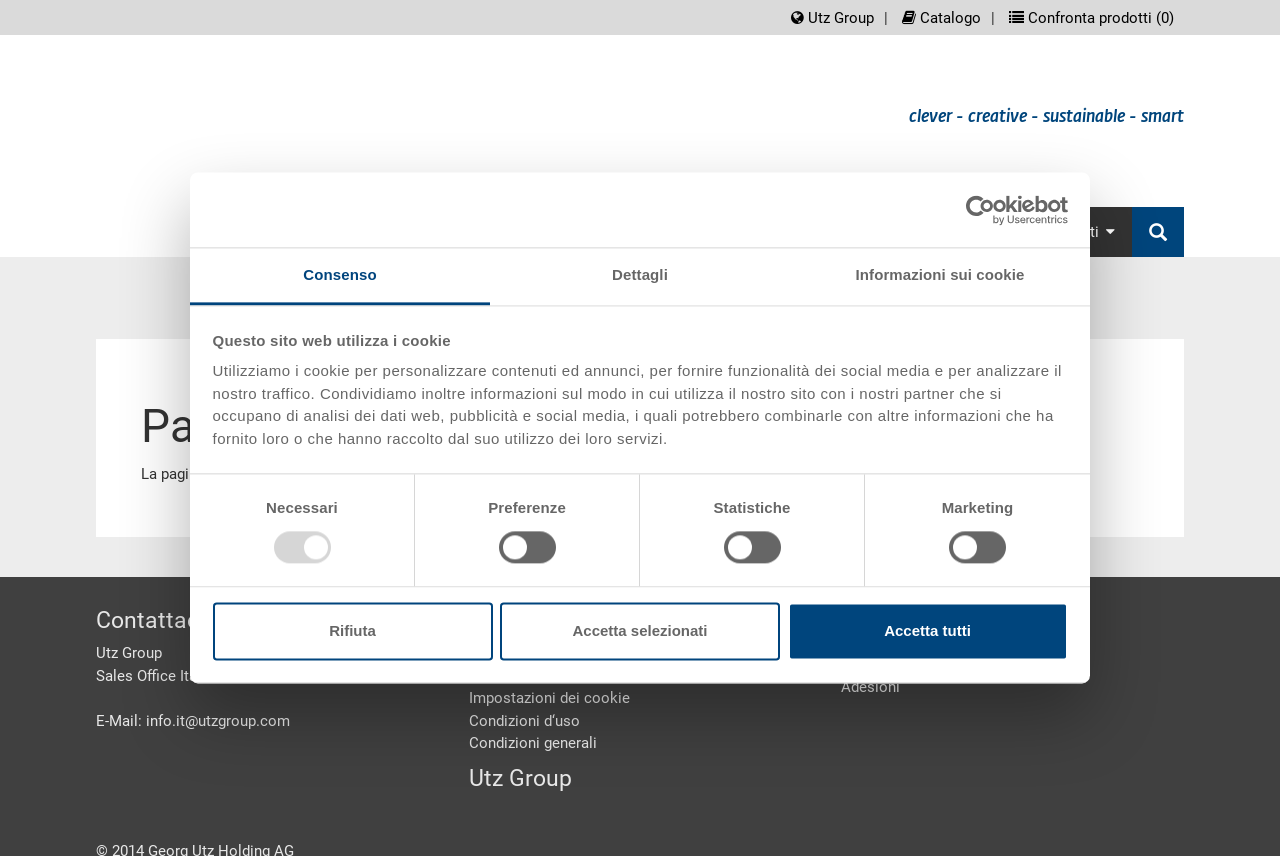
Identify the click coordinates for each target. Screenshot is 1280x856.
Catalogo (941, 18)
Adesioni (870, 687)
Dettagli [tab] (640, 274)
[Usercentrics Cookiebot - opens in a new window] (980, 210)
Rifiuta (352, 630)
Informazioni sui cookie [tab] (940, 274)
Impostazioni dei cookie (549, 698)
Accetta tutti (927, 630)
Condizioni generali (533, 743)
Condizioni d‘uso (524, 721)
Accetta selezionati (639, 630)
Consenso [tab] (339, 274)
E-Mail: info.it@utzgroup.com (193, 721)
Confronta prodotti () (1091, 18)
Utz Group (832, 18)
